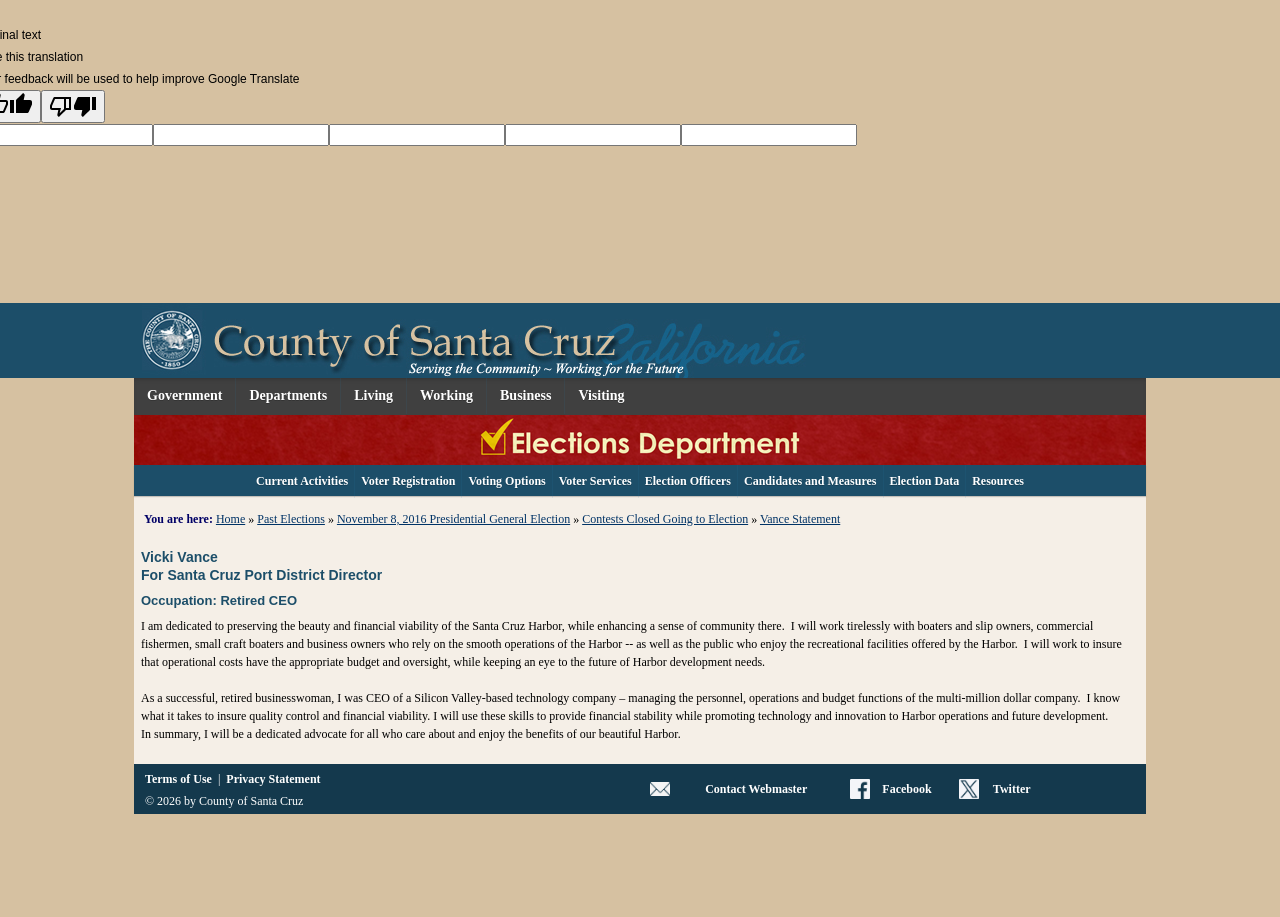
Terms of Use (178, 779)
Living (373, 395)
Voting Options (506, 481)
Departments (288, 395)
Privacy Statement (273, 779)
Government (184, 395)
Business (525, 395)
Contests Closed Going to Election (665, 519)
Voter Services (595, 481)
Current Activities (302, 481)
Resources (998, 481)
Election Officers (688, 481)
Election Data (925, 481)
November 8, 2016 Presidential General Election (453, 519)
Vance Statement (800, 519)
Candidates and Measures (810, 481)
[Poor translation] (73, 106)
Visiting (601, 395)
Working (446, 395)
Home (230, 519)
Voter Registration (408, 481)
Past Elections (291, 519)
